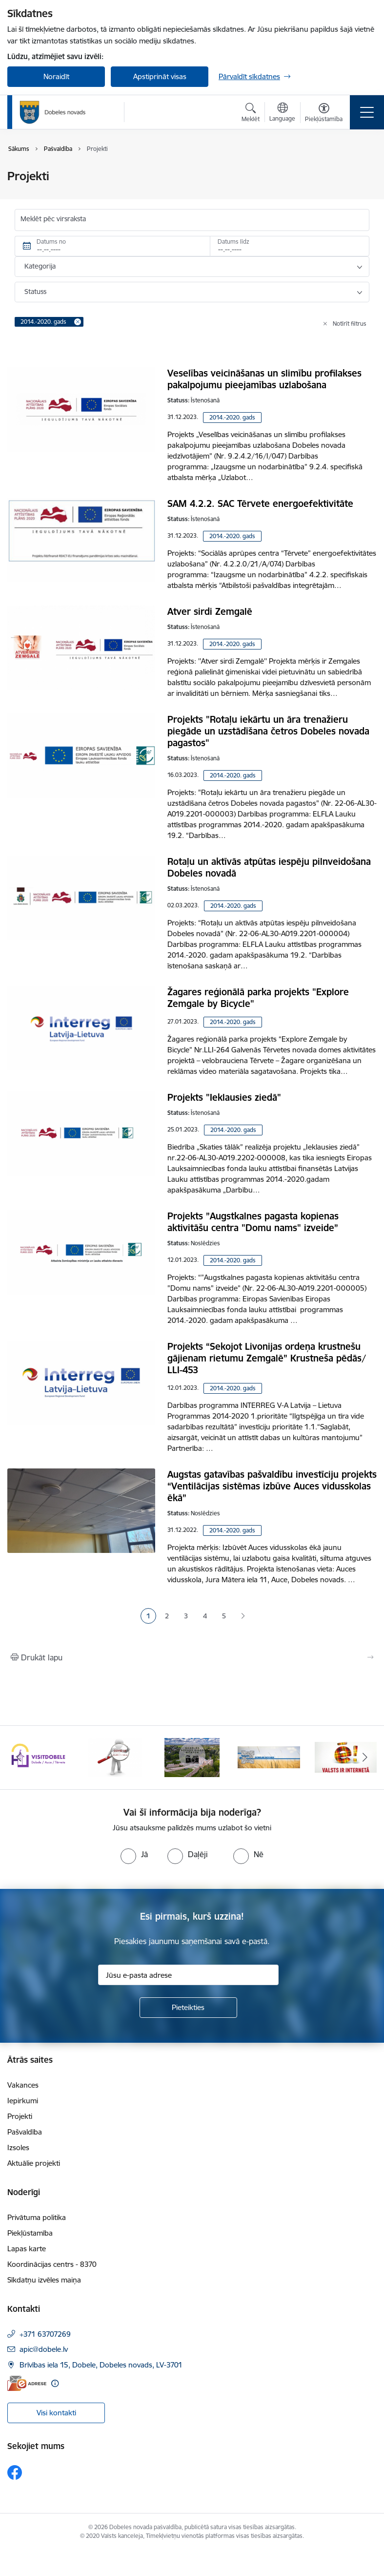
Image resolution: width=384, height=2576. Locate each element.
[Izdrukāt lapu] (192, 1657)
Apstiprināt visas (159, 76)
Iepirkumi (22, 2100)
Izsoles (18, 2147)
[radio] (134, 1854)
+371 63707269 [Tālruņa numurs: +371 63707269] (45, 2334)
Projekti (19, 2116)
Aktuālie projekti (33, 2163)
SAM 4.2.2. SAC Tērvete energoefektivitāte (260, 503)
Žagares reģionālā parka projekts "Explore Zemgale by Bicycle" (258, 997)
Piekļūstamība (30, 2233)
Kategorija (40, 266)
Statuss (35, 291)
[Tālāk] (364, 1758)
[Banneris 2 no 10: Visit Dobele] (115, 1756)
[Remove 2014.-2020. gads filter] (77, 321)
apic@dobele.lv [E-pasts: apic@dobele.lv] (44, 2349)
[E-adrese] (26, 2383)
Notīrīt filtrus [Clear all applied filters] (349, 323)
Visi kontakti (56, 2412)
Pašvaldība (24, 2131)
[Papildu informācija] (55, 2383)
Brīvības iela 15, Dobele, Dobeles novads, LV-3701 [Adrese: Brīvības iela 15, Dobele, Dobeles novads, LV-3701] (101, 2364)
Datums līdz (233, 241)
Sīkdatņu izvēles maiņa (44, 2279)
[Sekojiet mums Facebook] (14, 2472)
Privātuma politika (36, 2217)
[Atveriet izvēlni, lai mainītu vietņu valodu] (282, 113)
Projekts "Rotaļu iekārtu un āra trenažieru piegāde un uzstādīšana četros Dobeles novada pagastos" (268, 731)
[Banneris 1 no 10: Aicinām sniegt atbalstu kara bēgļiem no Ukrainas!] (38, 1756)
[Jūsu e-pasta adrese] (188, 1975)
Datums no (51, 241)
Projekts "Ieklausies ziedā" (224, 1097)
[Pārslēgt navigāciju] (367, 112)
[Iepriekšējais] (19, 1758)
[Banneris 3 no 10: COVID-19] (192, 1756)
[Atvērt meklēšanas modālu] (250, 114)
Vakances (23, 2085)
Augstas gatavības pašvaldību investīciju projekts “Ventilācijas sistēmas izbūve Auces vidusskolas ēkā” (272, 1486)
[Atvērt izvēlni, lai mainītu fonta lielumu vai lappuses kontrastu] (323, 114)
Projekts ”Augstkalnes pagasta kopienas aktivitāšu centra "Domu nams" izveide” (253, 1222)
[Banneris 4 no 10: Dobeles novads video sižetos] (268, 1756)
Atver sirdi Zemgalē (209, 611)
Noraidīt (56, 76)
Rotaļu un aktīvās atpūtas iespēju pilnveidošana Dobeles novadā (269, 867)
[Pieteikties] (188, 2007)
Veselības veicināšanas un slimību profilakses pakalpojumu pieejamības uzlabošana (264, 379)
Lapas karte (26, 2248)
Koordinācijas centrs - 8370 (52, 2264)
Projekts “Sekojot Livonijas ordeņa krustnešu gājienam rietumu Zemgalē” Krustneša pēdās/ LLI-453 (266, 1358)
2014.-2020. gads (232, 417)
